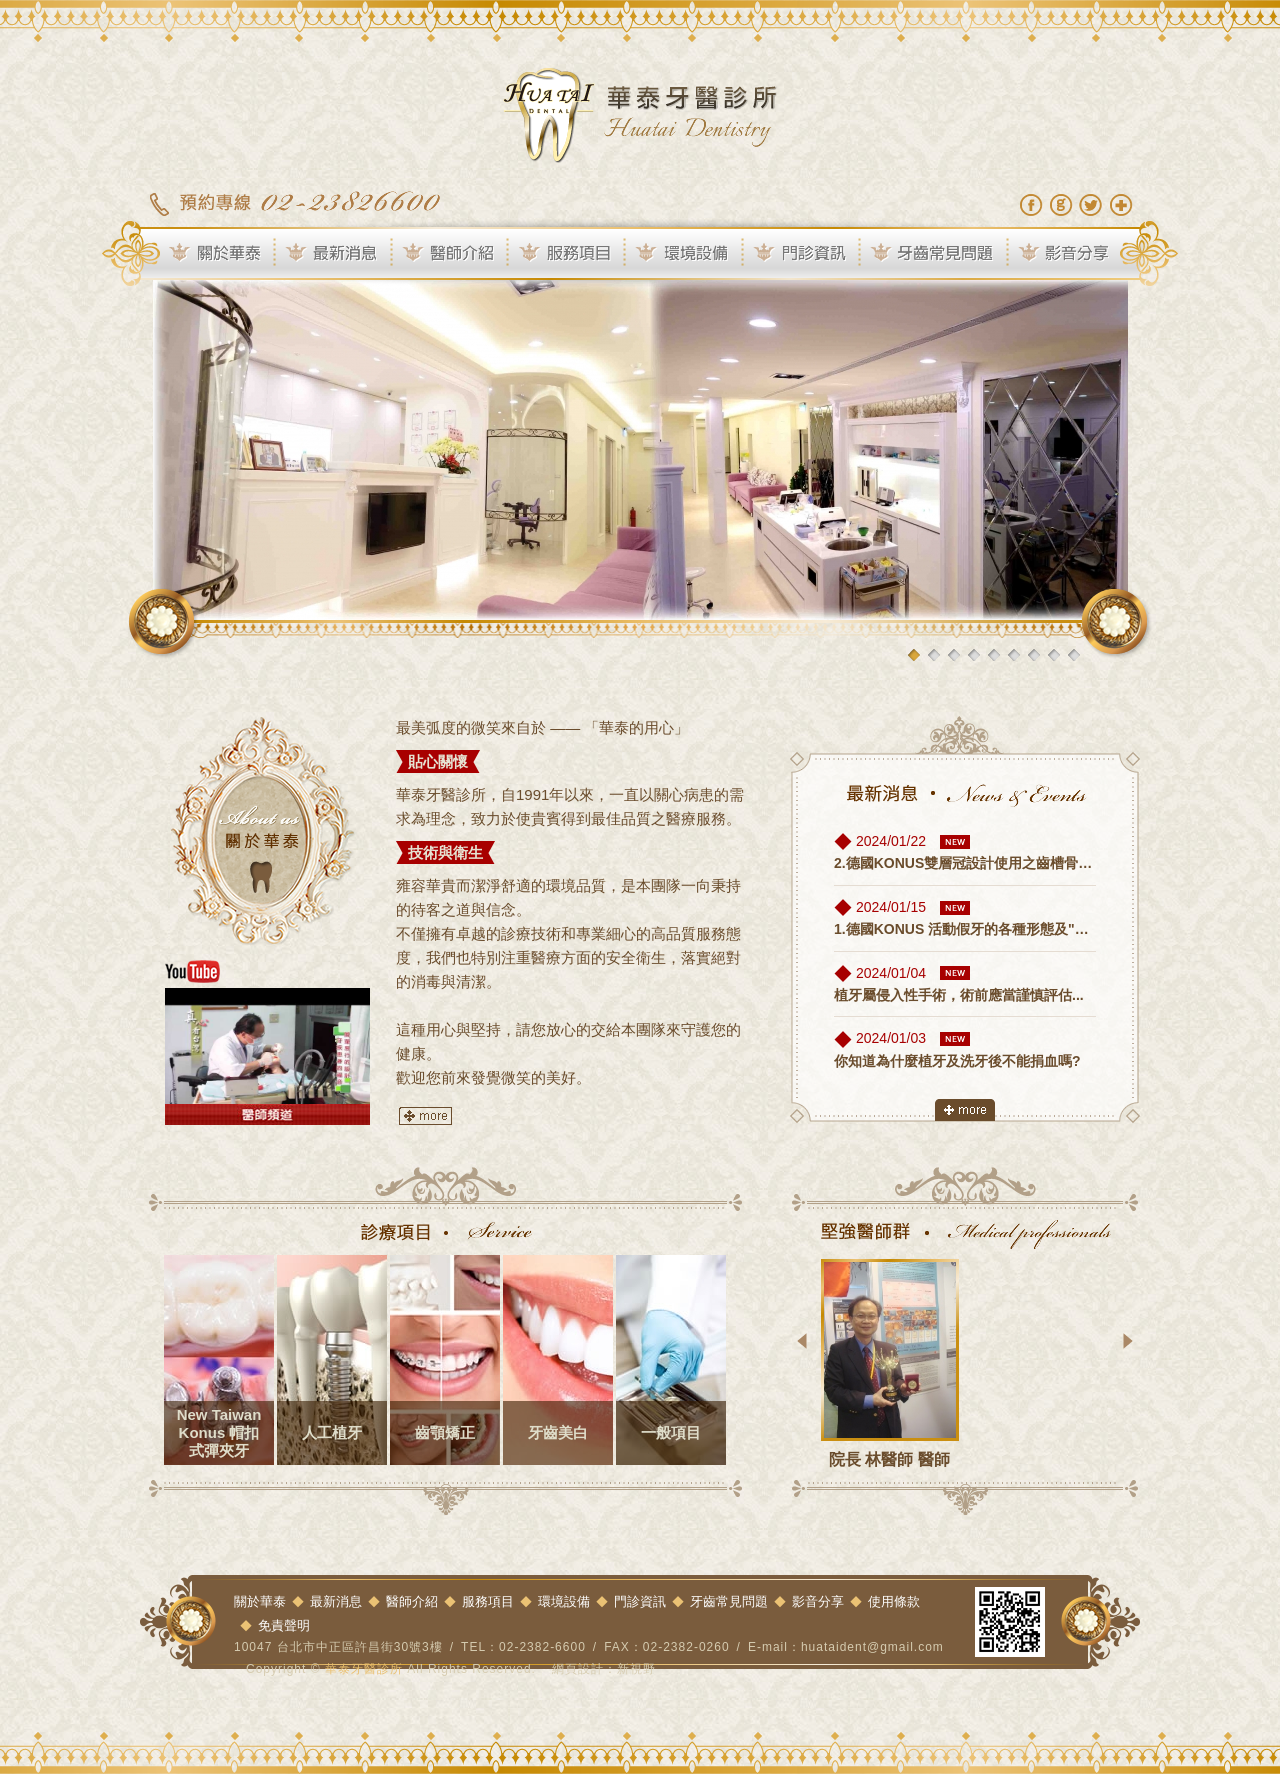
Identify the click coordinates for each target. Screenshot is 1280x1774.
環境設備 (686, 254)
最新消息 (335, 254)
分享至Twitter (1091, 205)
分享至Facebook (1031, 205)
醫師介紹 (452, 254)
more (426, 1116)
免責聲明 (284, 1625)
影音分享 (1075, 254)
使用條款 (894, 1601)
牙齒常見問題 (936, 254)
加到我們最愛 (1121, 205)
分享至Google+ (1061, 205)
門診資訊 (803, 254)
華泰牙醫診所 (640, 115)
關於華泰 (208, 254)
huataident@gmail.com (872, 1647)
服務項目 (569, 254)
